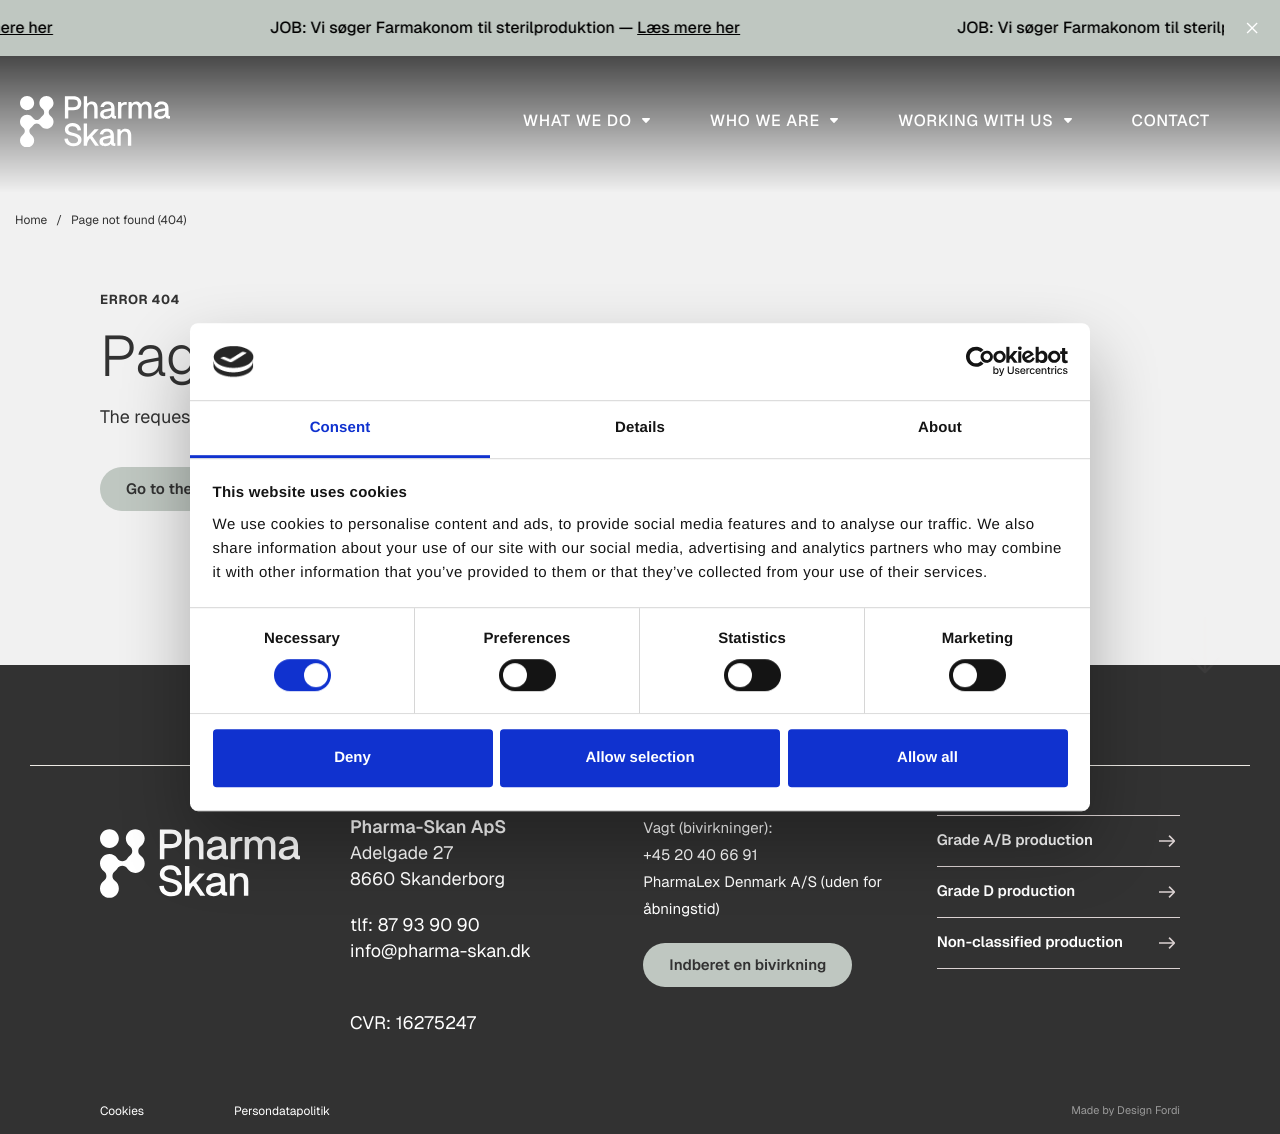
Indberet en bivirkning (747, 965)
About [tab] (940, 427)
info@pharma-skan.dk (440, 951)
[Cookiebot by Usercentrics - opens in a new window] (980, 362)
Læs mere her (716, 27)
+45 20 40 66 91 (700, 855)
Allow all (927, 757)
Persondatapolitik (282, 1111)
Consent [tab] (340, 427)
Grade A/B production (1015, 840)
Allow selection (639, 757)
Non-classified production (1030, 942)
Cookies (122, 1111)
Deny (352, 757)
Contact (1171, 120)
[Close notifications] (1252, 28)
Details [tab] (640, 427)
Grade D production (1006, 891)
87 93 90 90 (429, 925)
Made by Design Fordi (1125, 1111)
